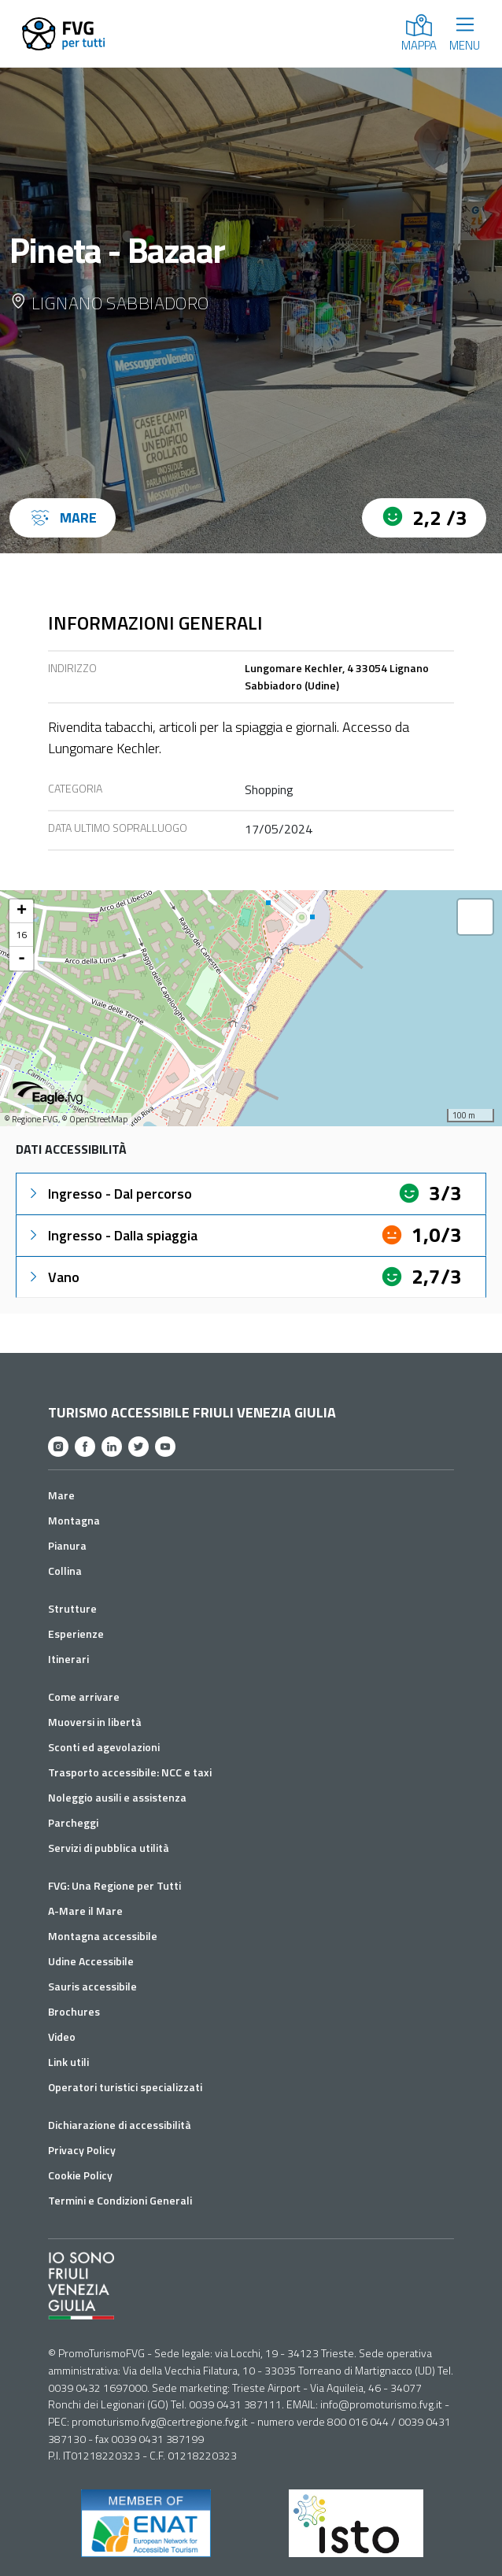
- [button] (22, 958)
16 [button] (21, 934)
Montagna (74, 1520)
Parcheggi (73, 1822)
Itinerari (68, 1658)
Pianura (67, 1545)
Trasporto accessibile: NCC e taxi (130, 1772)
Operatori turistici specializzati (125, 2087)
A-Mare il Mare (85, 1910)
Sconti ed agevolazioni (104, 1747)
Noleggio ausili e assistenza (117, 1797)
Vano (52, 1277)
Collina (65, 1570)
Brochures (74, 2011)
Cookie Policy (80, 2175)
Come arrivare (84, 1696)
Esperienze (76, 1633)
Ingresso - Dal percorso (109, 1193)
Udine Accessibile (91, 1961)
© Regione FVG (31, 1119)
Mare (61, 1495)
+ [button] (22, 911)
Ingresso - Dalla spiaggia (111, 1235)
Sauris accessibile (92, 1986)
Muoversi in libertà (95, 1721)
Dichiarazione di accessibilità (119, 2124)
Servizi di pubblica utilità (108, 1847)
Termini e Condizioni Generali (120, 2200)
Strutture (72, 1608)
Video (62, 2036)
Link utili (68, 2061)
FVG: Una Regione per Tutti (114, 1885)
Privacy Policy (82, 2150)
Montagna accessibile (102, 1935)
